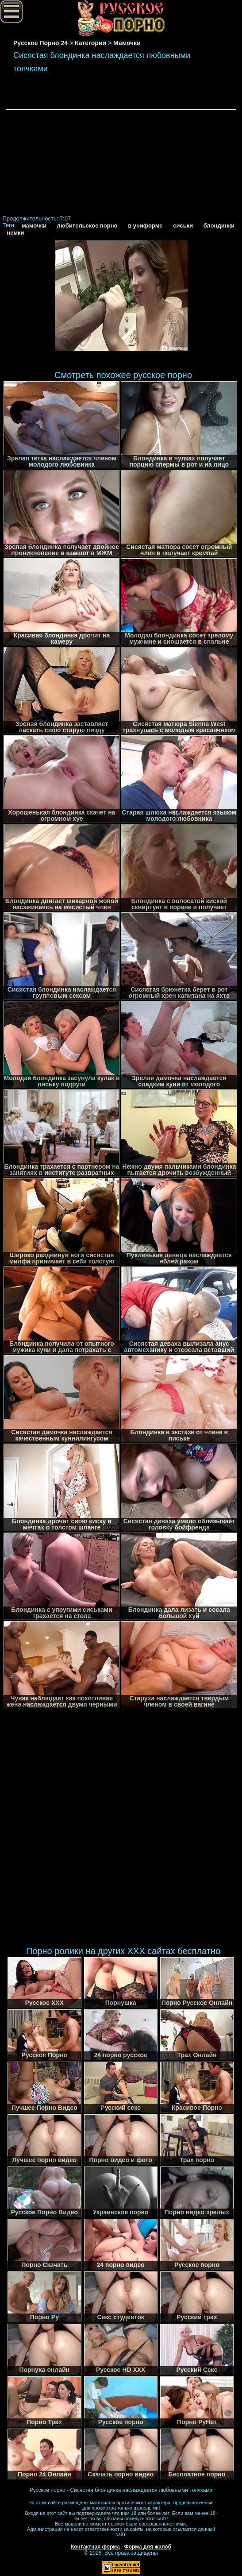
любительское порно (87, 225)
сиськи (183, 225)
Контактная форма (95, 2547)
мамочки (34, 225)
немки (15, 232)
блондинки (219, 225)
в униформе (145, 225)
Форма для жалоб (148, 2547)
